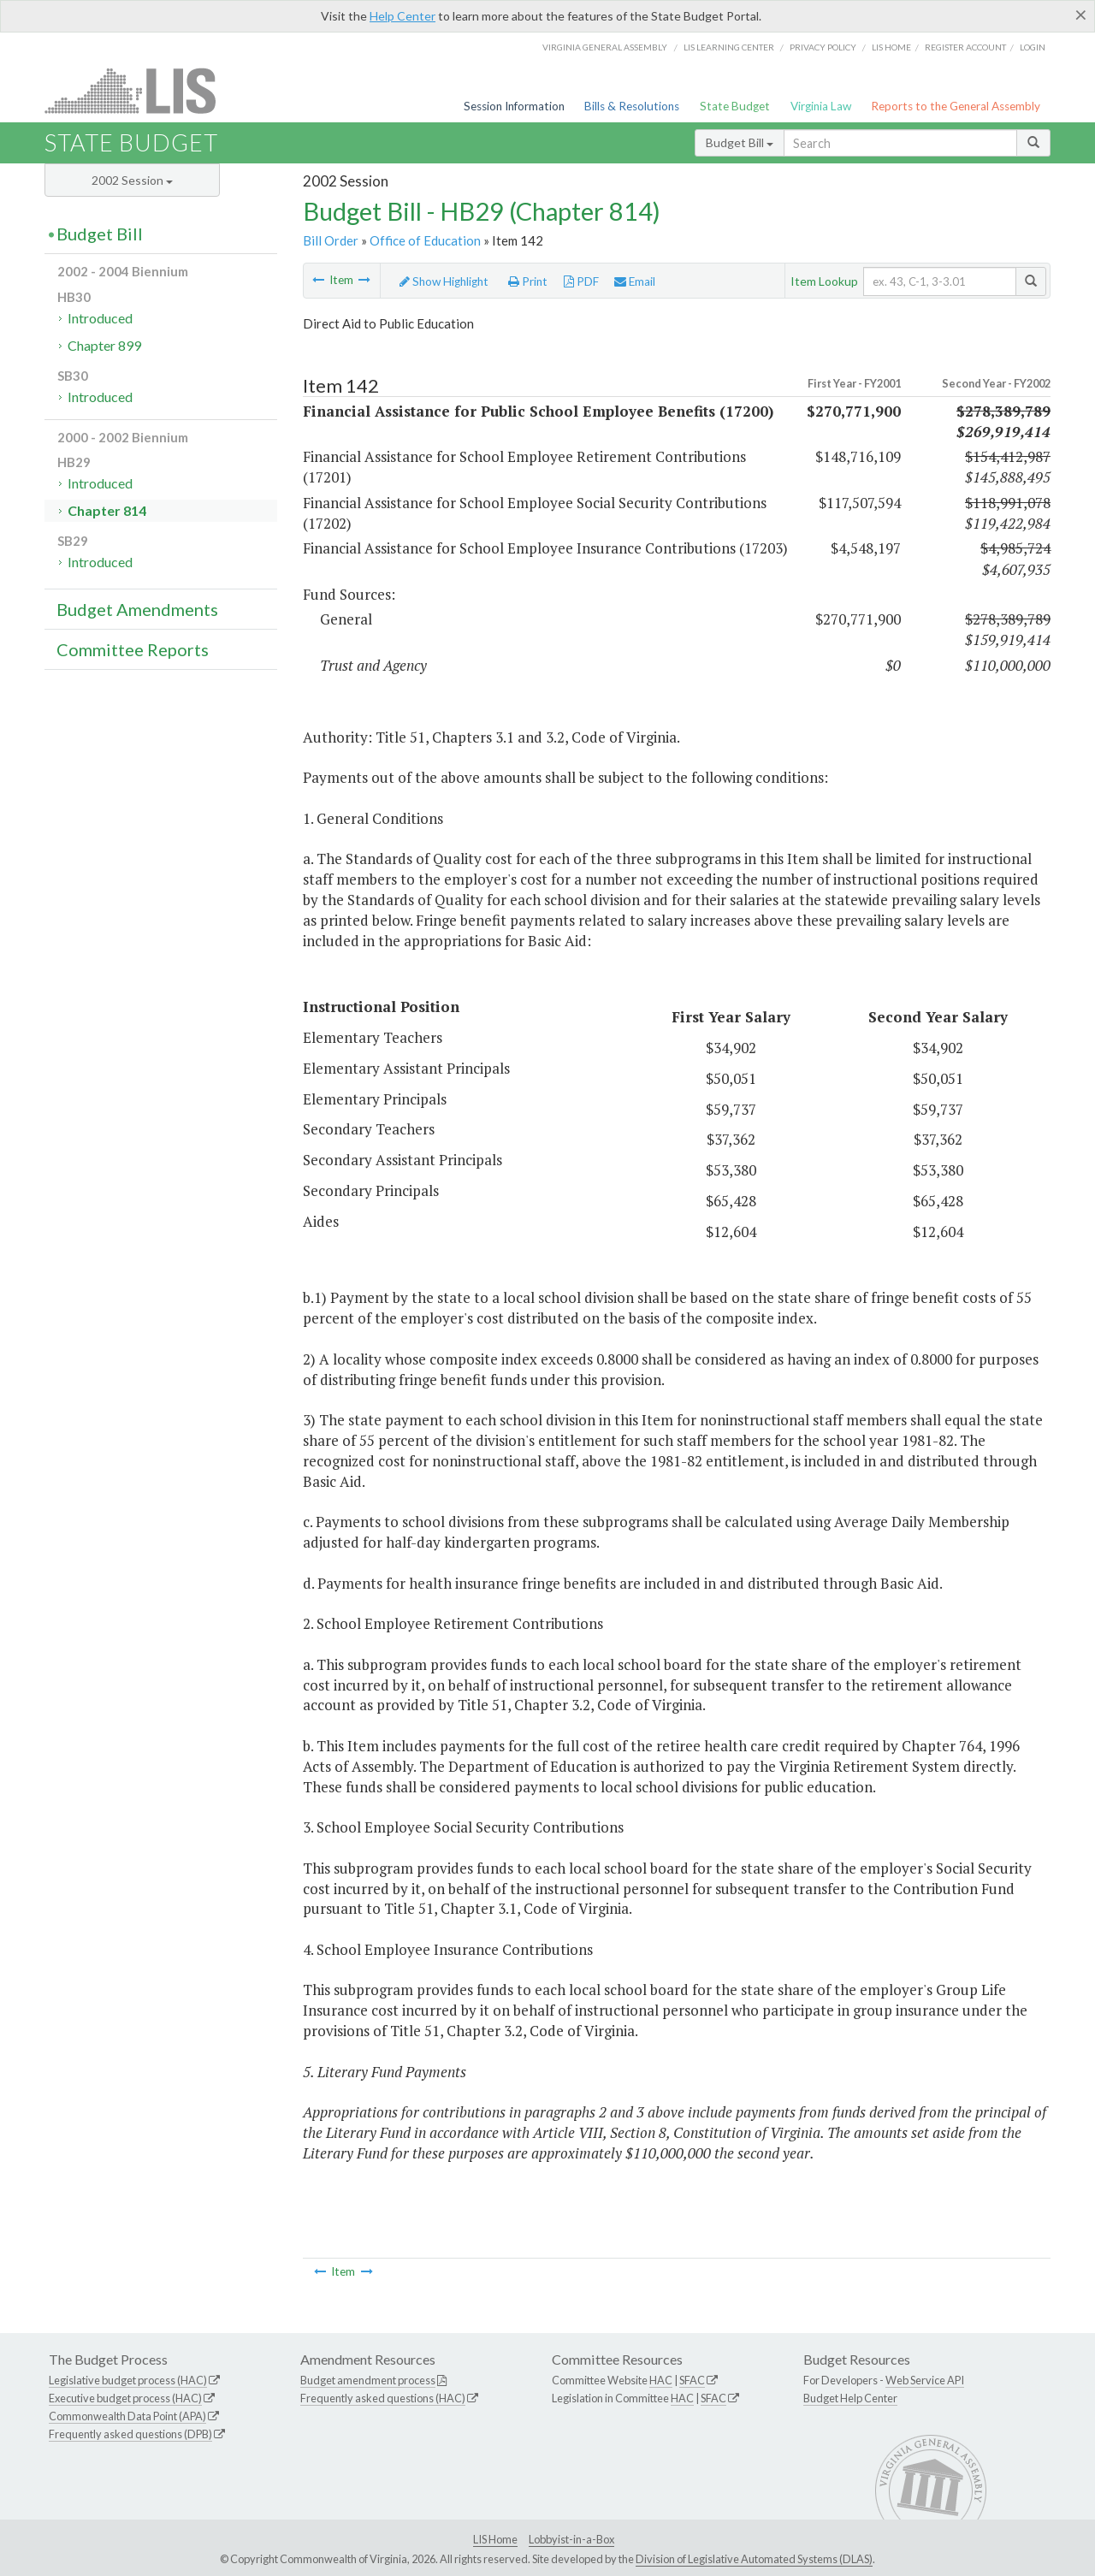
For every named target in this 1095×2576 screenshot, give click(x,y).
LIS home (891, 47)
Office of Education (425, 240)
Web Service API (924, 2380)
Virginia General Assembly (604, 47)
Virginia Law (820, 106)
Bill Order (330, 240)
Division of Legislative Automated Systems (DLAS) (754, 2559)
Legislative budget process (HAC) (128, 2380)
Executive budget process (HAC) (125, 2398)
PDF (581, 281)
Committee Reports (132, 649)
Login (1032, 47)
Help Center (402, 16)
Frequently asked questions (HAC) (382, 2398)
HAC (660, 2380)
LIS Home (495, 2539)
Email (634, 281)
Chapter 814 (107, 510)
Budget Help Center (850, 2398)
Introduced (100, 318)
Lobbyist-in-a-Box (571, 2539)
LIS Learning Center (729, 47)
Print (528, 281)
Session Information (514, 106)
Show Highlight (444, 281)
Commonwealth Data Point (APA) (127, 2416)
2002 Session (132, 180)
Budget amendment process (367, 2380)
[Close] (1080, 14)
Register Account (965, 47)
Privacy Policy (823, 47)
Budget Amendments (137, 609)
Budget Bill (739, 142)
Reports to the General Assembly (955, 106)
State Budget (735, 106)
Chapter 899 (104, 345)
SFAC (692, 2380)
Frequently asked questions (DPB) (130, 2434)
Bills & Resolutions (631, 106)
